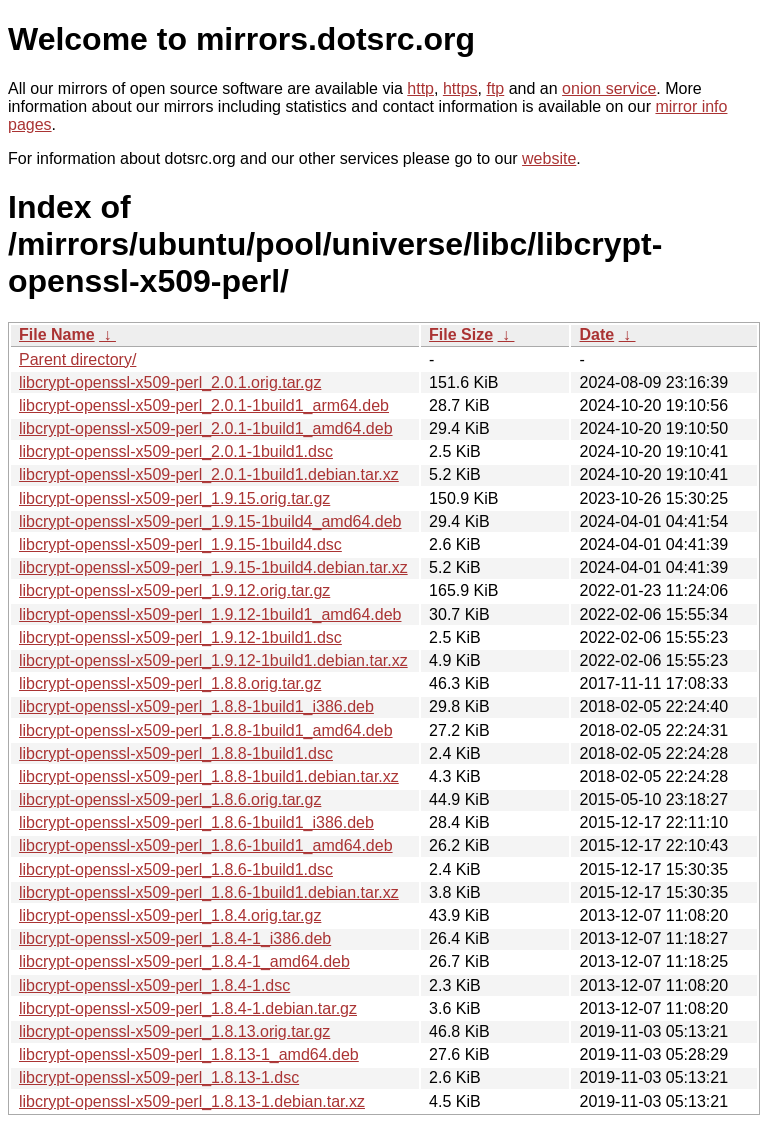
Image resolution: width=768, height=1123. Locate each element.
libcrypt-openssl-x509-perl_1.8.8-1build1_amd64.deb (206, 730)
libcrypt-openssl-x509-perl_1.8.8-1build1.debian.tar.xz (209, 776)
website (549, 158)
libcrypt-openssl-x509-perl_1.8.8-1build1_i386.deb (196, 706)
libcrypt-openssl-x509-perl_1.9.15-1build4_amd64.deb (210, 521)
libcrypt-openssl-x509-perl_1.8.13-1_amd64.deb (189, 1054)
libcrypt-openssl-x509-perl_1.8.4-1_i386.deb (175, 938)
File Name (57, 334)
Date (596, 334)
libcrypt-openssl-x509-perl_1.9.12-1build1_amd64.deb (210, 614)
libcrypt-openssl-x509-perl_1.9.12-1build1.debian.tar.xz (213, 660)
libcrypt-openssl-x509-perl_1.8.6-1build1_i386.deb (196, 822)
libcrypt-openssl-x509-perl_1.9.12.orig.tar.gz (174, 590)
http (420, 88)
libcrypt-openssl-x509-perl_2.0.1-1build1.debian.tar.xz (209, 474)
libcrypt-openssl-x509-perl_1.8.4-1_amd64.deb (184, 961)
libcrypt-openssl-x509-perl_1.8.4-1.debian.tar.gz (188, 1008)
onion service (609, 88)
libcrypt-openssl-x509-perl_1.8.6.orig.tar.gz (170, 799)
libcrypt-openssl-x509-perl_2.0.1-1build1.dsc (176, 451)
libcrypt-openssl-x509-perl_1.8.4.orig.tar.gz (170, 915)
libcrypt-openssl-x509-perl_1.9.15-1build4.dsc (180, 544)
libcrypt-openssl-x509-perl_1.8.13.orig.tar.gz (174, 1031)
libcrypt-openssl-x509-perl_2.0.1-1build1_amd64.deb (206, 428)
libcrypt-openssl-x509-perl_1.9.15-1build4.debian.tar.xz (213, 567)
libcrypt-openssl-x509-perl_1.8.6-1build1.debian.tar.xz (209, 892)
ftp (495, 88)
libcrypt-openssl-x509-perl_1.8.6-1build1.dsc (176, 869)
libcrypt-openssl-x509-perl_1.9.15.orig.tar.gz (174, 498)
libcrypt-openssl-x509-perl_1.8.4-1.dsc (154, 985)
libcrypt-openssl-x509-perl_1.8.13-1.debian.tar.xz (192, 1101)
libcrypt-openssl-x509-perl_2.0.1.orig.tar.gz (170, 382)
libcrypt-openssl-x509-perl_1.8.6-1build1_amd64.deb (206, 845)
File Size (461, 334)
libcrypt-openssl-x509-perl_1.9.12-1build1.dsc (180, 637)
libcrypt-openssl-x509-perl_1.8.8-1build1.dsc (176, 753)
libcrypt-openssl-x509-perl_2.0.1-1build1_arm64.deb (204, 405)
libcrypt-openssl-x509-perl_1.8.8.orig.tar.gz (170, 683)
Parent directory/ (77, 359)
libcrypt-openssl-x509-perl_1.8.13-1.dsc (159, 1077)
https (460, 88)
